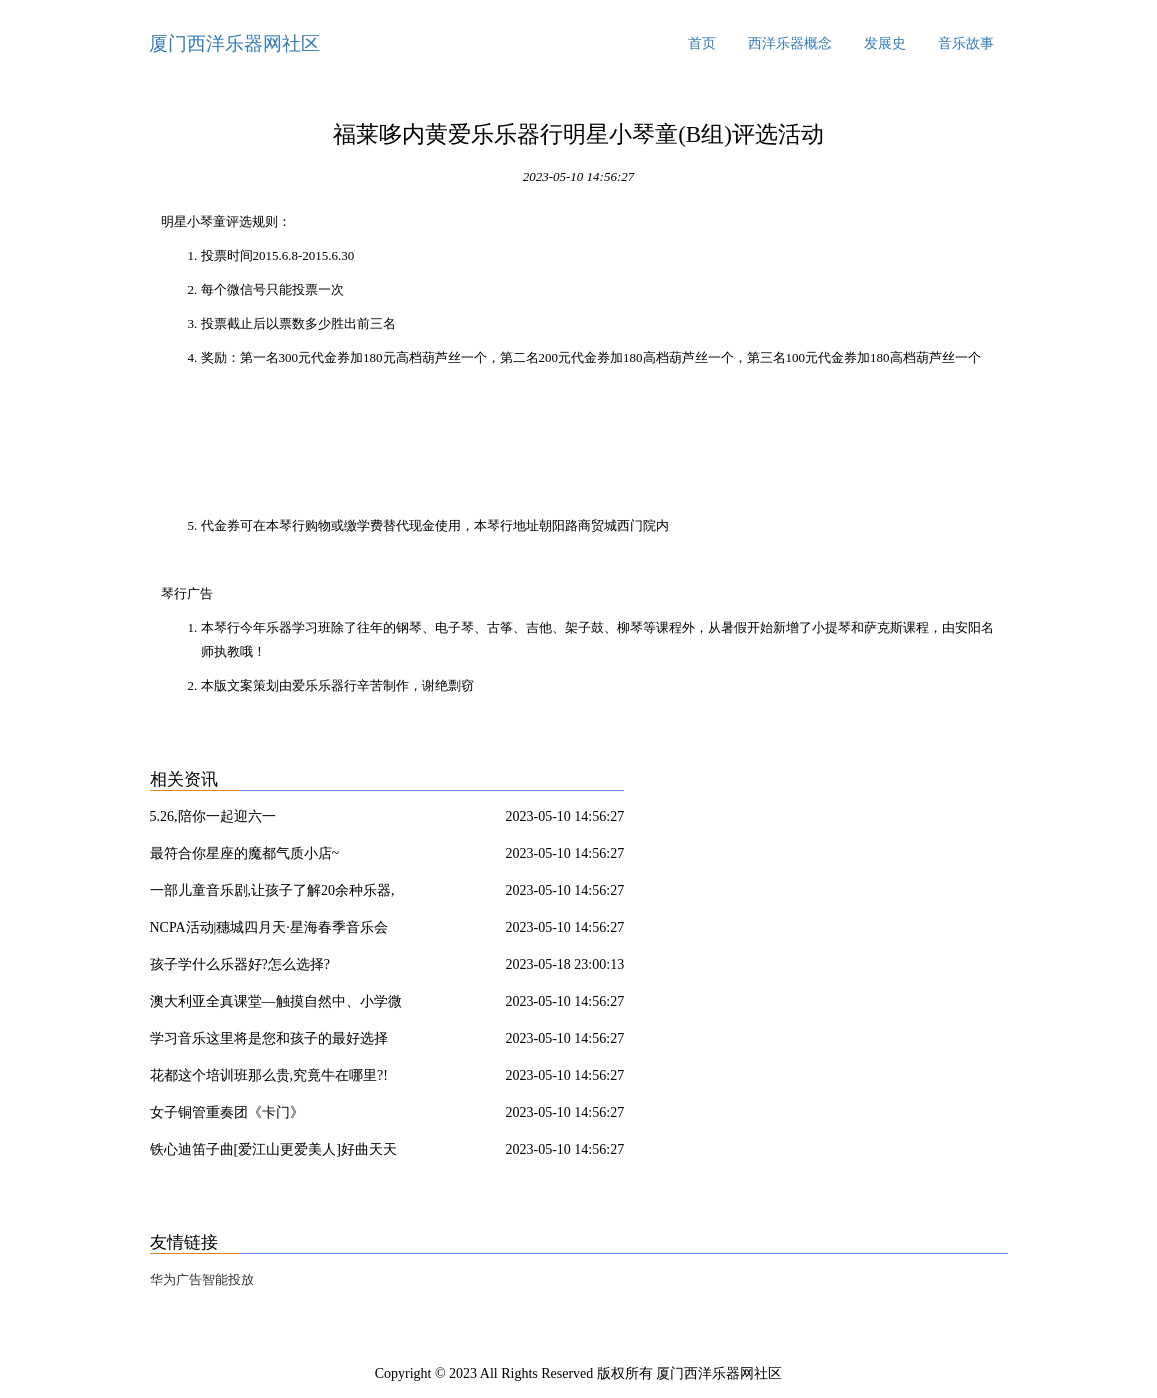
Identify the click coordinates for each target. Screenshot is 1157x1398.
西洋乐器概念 (790, 43)
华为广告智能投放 (202, 1279)
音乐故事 (966, 43)
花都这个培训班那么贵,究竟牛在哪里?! (269, 1075)
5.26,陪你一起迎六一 (213, 816)
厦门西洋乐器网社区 (234, 43)
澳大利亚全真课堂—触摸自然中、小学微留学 (276, 1005)
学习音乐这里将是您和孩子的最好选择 (269, 1038)
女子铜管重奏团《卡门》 (227, 1112)
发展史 (885, 43)
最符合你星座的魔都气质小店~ (245, 853)
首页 (702, 43)
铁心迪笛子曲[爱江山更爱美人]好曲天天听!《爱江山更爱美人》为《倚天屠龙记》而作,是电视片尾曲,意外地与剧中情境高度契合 (279, 1153)
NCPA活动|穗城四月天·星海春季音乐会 (269, 927)
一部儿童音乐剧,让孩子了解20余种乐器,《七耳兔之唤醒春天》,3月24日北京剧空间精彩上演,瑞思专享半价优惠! (281, 894)
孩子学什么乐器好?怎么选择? (240, 964)
